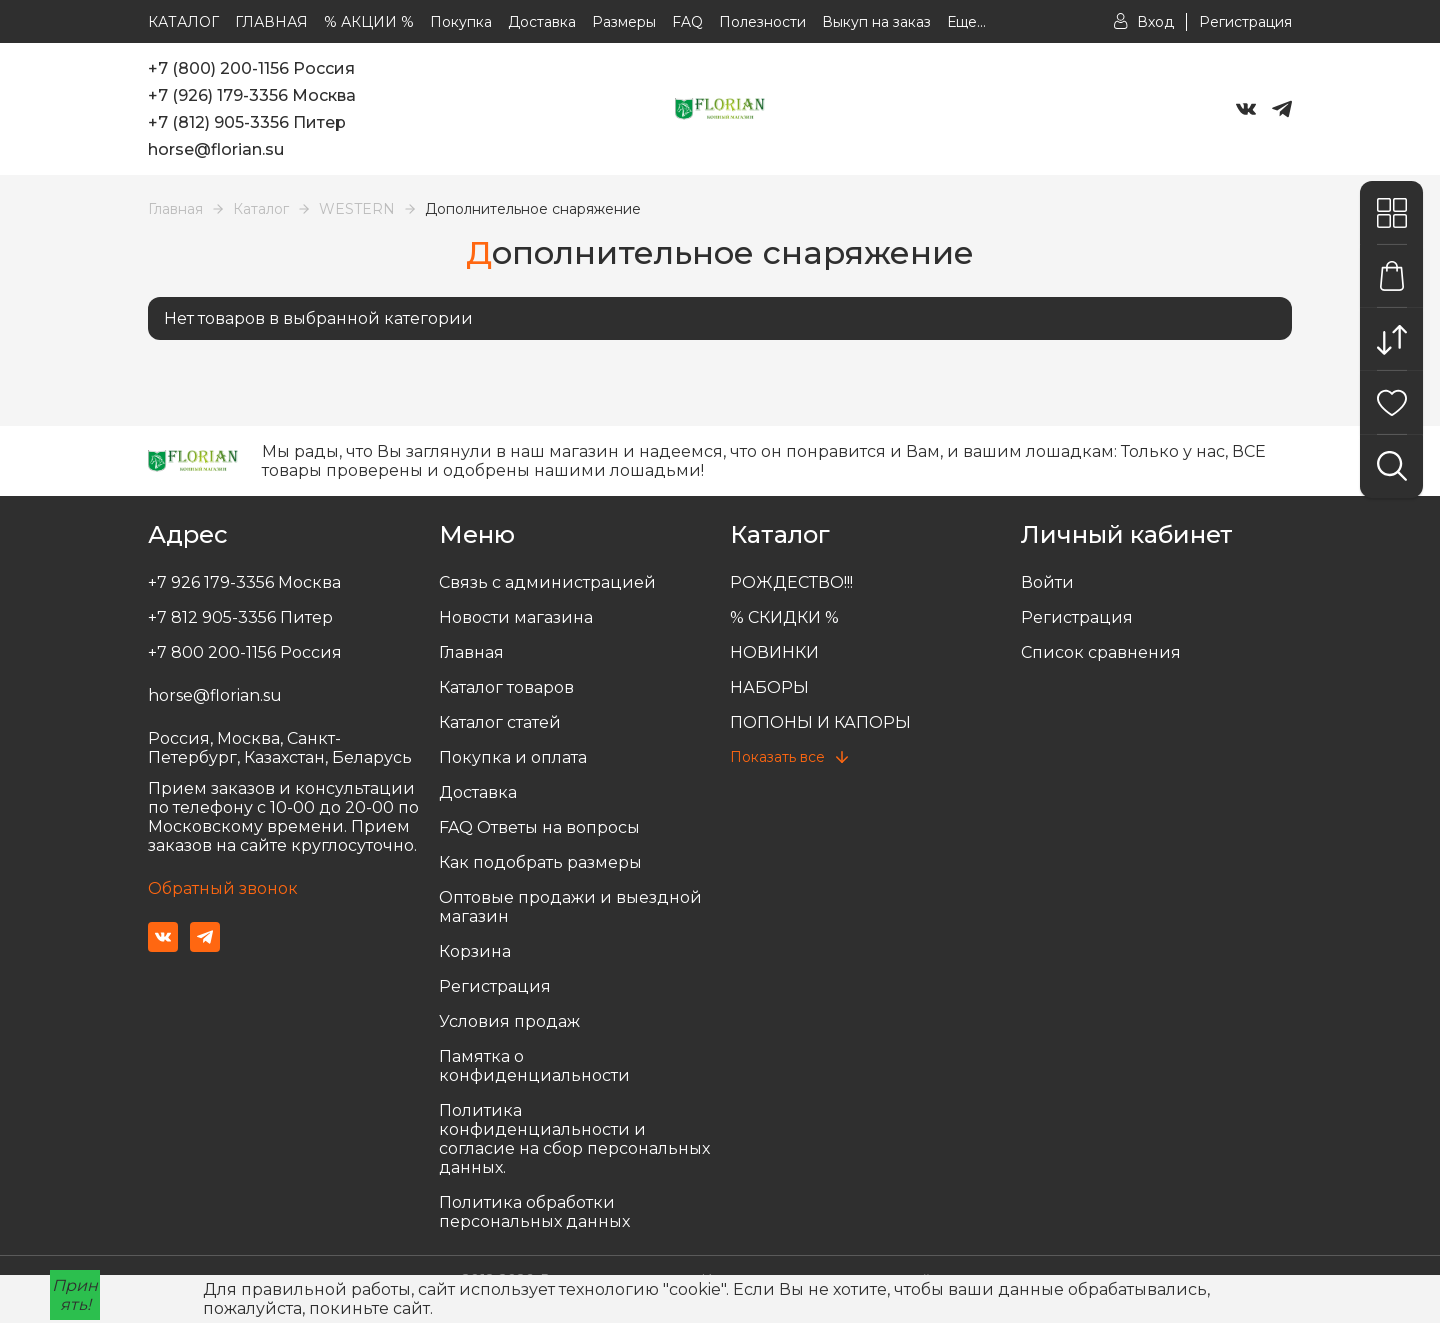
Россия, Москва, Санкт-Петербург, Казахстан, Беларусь (280, 748)
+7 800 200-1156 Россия (245, 652)
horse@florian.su (216, 149)
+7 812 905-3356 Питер (240, 617)
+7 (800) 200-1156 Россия (251, 68)
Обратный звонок (223, 888)
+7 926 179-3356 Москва (244, 582)
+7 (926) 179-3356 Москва (252, 95)
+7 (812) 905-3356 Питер (247, 122)
